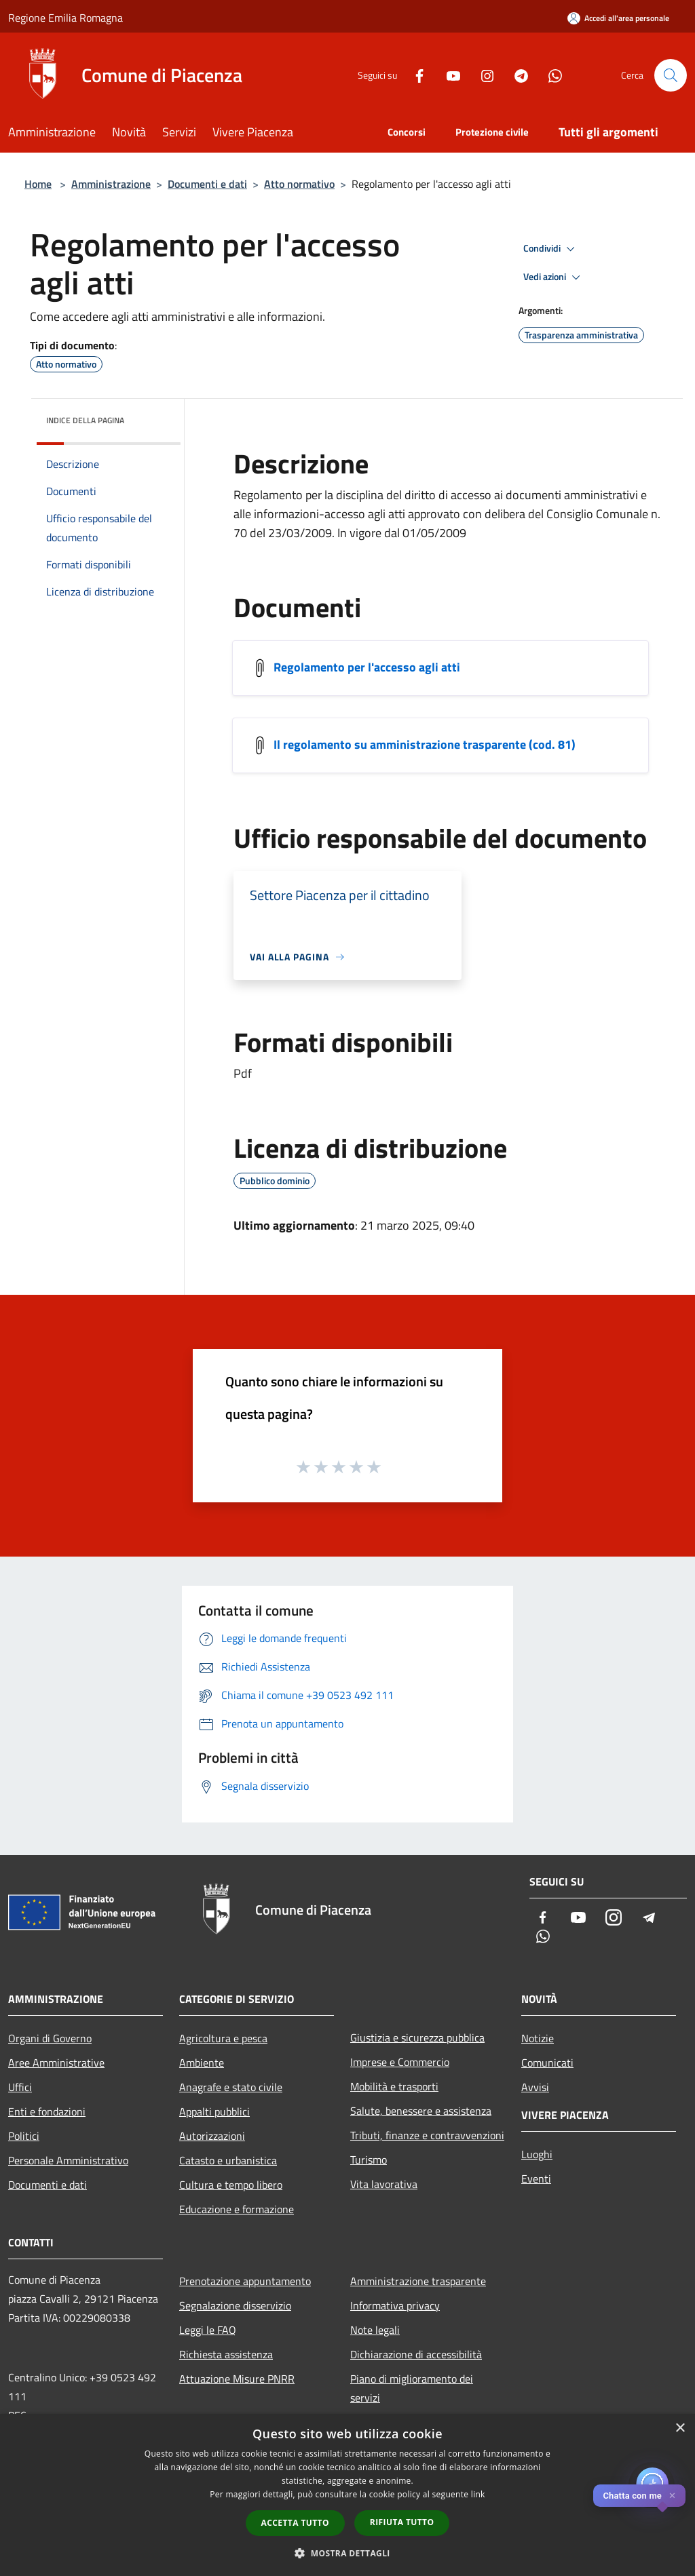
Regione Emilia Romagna (65, 17)
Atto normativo (299, 184)
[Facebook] (414, 75)
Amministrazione (111, 184)
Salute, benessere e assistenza (420, 2111)
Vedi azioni (553, 277)
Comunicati (547, 2062)
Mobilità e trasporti (394, 2086)
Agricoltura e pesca (223, 2038)
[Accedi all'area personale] (618, 18)
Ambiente (201, 2062)
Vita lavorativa (383, 2184)
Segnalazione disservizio (235, 2305)
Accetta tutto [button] (295, 2523)
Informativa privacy (395, 2305)
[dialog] (347, 2495)
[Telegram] (515, 75)
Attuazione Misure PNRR (237, 2378)
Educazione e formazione (236, 2209)
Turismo (368, 2159)
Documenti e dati (207, 184)
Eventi (536, 2178)
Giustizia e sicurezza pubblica (417, 2037)
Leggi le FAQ (207, 2330)
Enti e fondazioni (47, 2111)
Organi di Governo (50, 2038)
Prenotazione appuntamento (245, 2281)
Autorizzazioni (212, 2136)
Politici (23, 2136)
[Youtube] (448, 75)
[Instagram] (481, 75)
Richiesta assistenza (226, 2354)
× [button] (680, 2428)
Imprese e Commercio (399, 2062)
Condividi (551, 249)
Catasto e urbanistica (228, 2160)
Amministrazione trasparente (418, 2281)
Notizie (537, 2038)
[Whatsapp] (549, 75)
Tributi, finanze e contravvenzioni (427, 2135)
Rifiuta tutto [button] (402, 2522)
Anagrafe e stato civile (230, 2087)
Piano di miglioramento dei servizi (411, 2388)
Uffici (20, 2087)
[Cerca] (670, 75)
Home (38, 184)
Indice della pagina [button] (85, 420)
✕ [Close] (672, 2495)
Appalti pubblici (214, 2111)
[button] (347, 2553)
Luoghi (536, 2154)
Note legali (375, 2330)
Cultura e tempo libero (230, 2185)
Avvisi (535, 2087)
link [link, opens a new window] (478, 2494)
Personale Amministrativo (68, 2160)
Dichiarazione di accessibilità (416, 2354)
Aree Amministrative (56, 2062)
